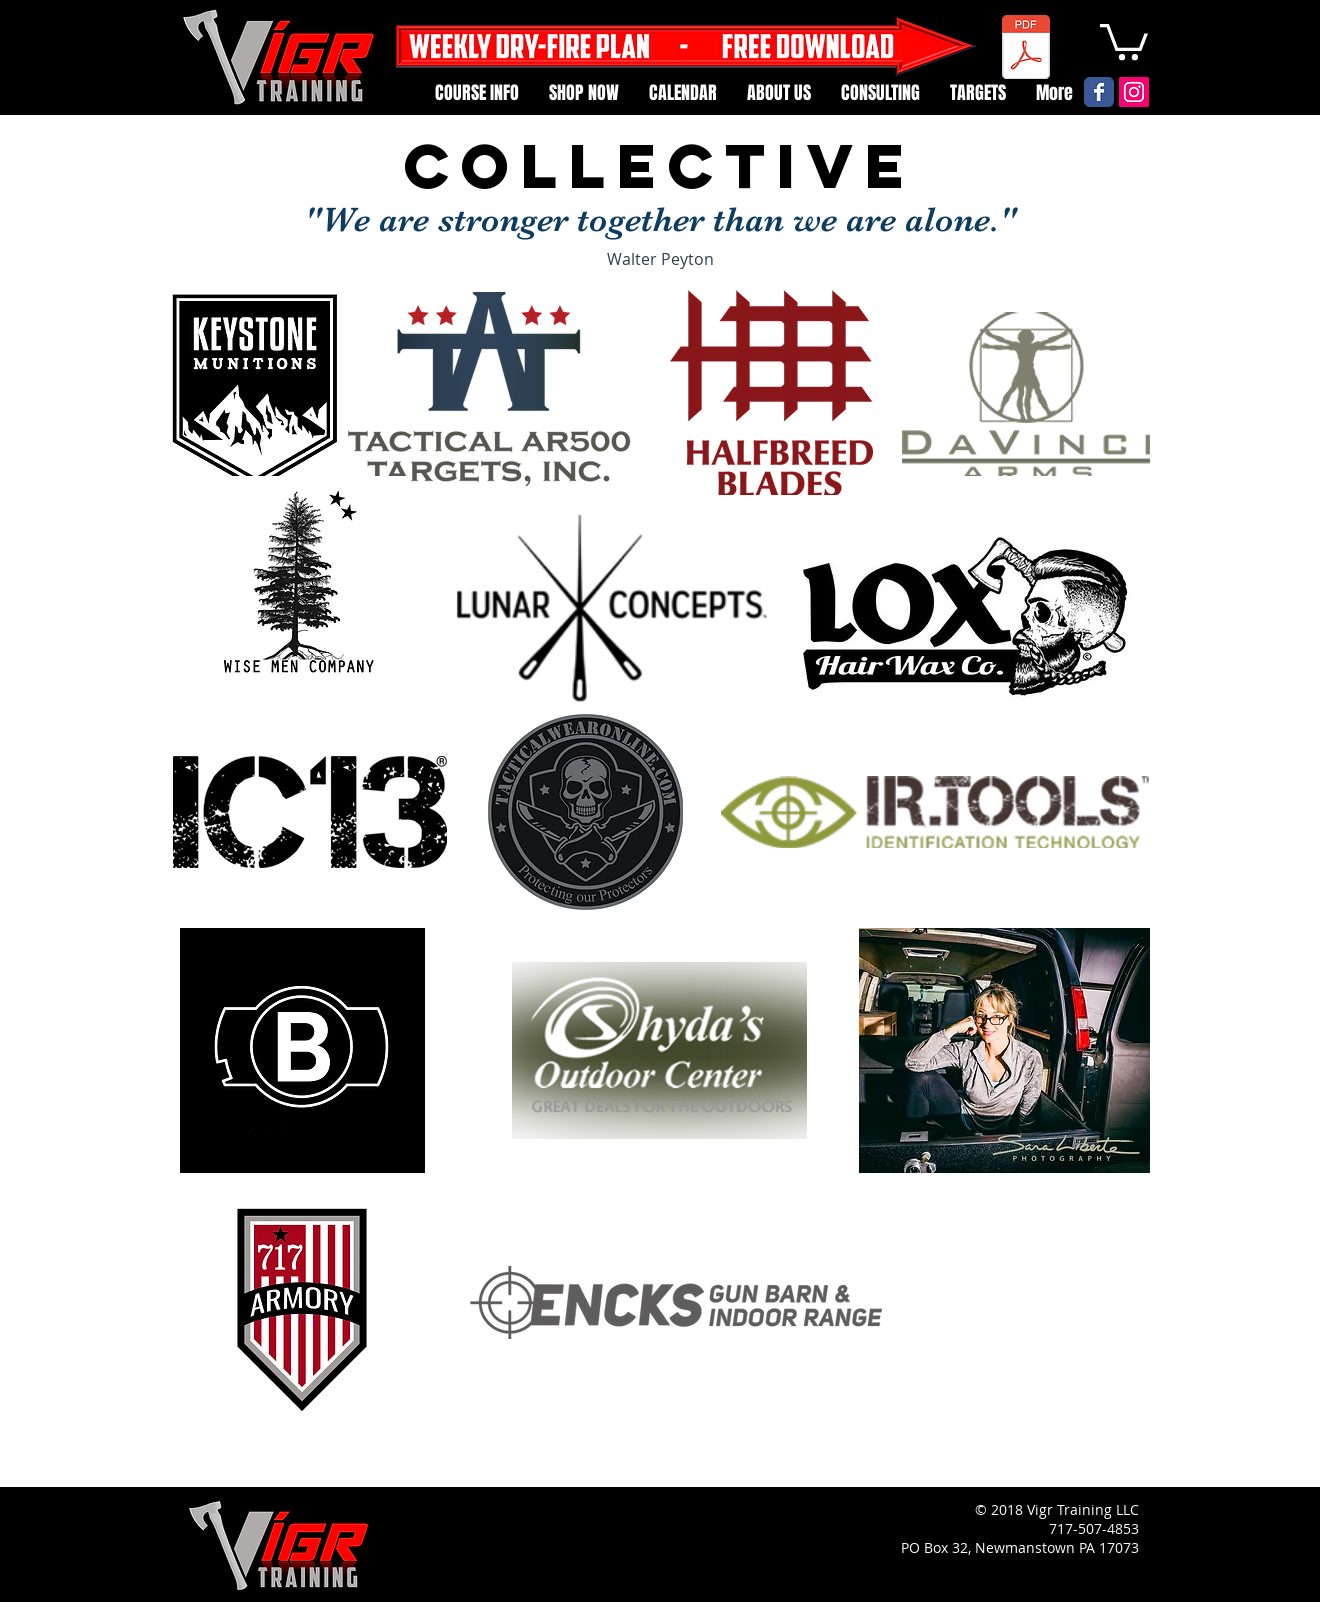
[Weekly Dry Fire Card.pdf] (1026, 49)
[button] (1124, 40)
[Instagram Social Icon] (1134, 92)
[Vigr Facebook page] (1099, 92)
